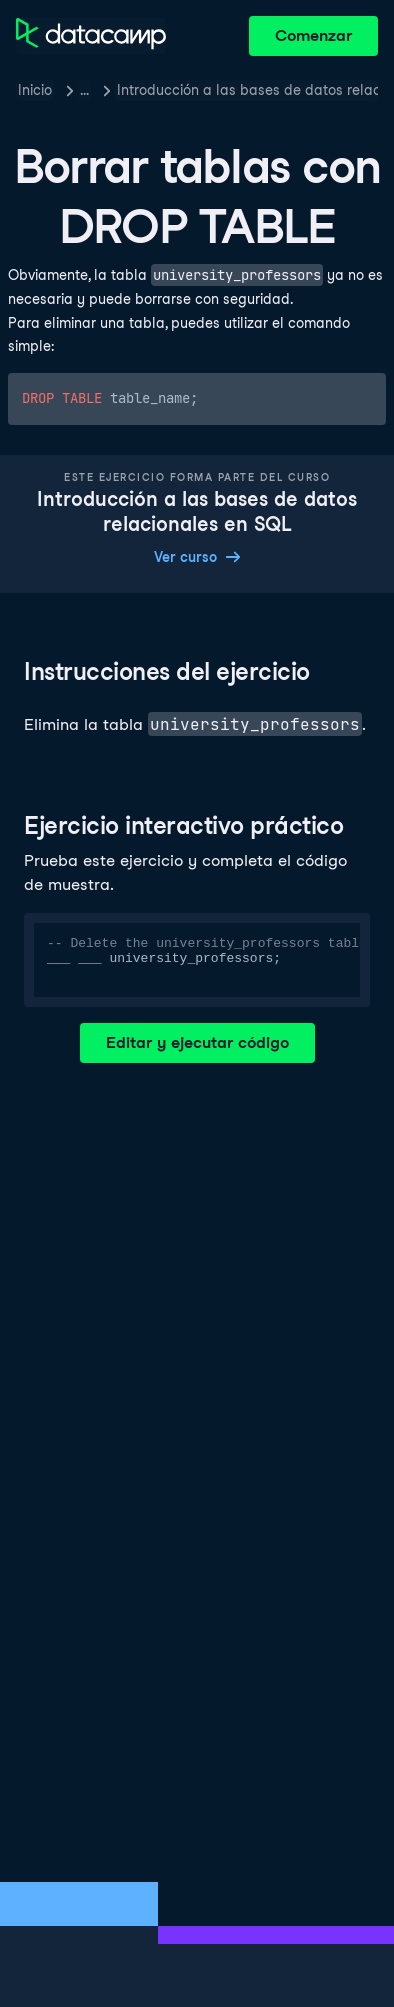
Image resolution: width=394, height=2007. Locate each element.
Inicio (35, 90)
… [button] (84, 90)
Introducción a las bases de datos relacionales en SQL (247, 90)
